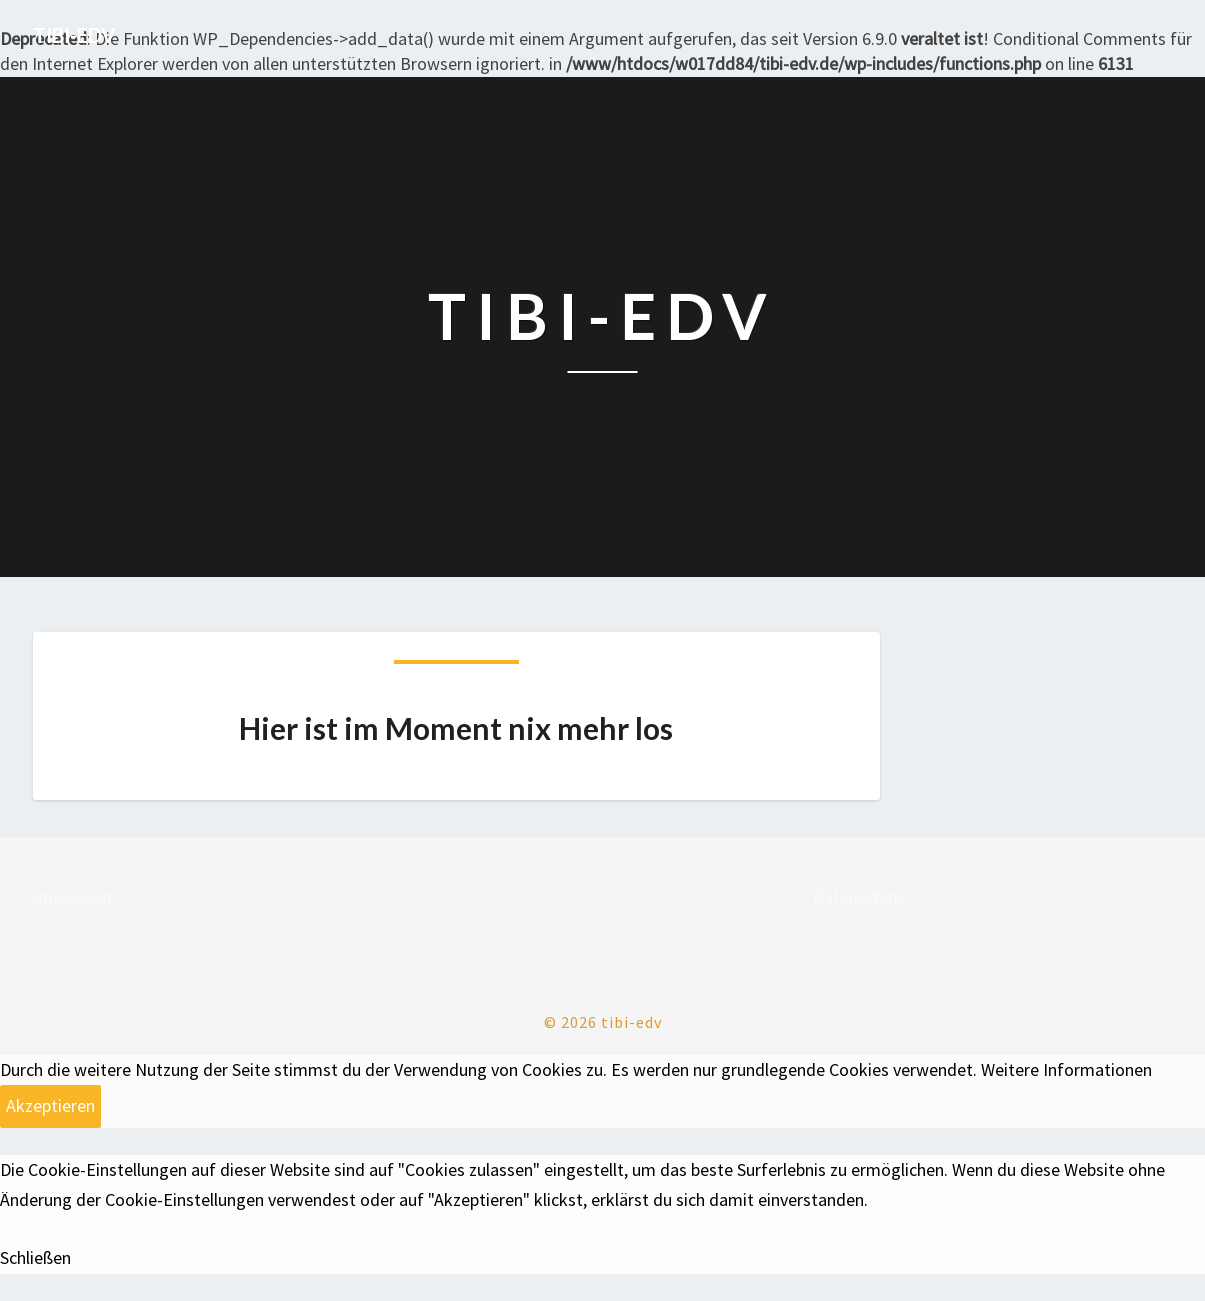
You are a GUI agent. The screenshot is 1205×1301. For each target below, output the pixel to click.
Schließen (35, 1257)
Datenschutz (860, 896)
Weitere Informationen (1066, 1069)
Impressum (75, 896)
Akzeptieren (50, 1105)
